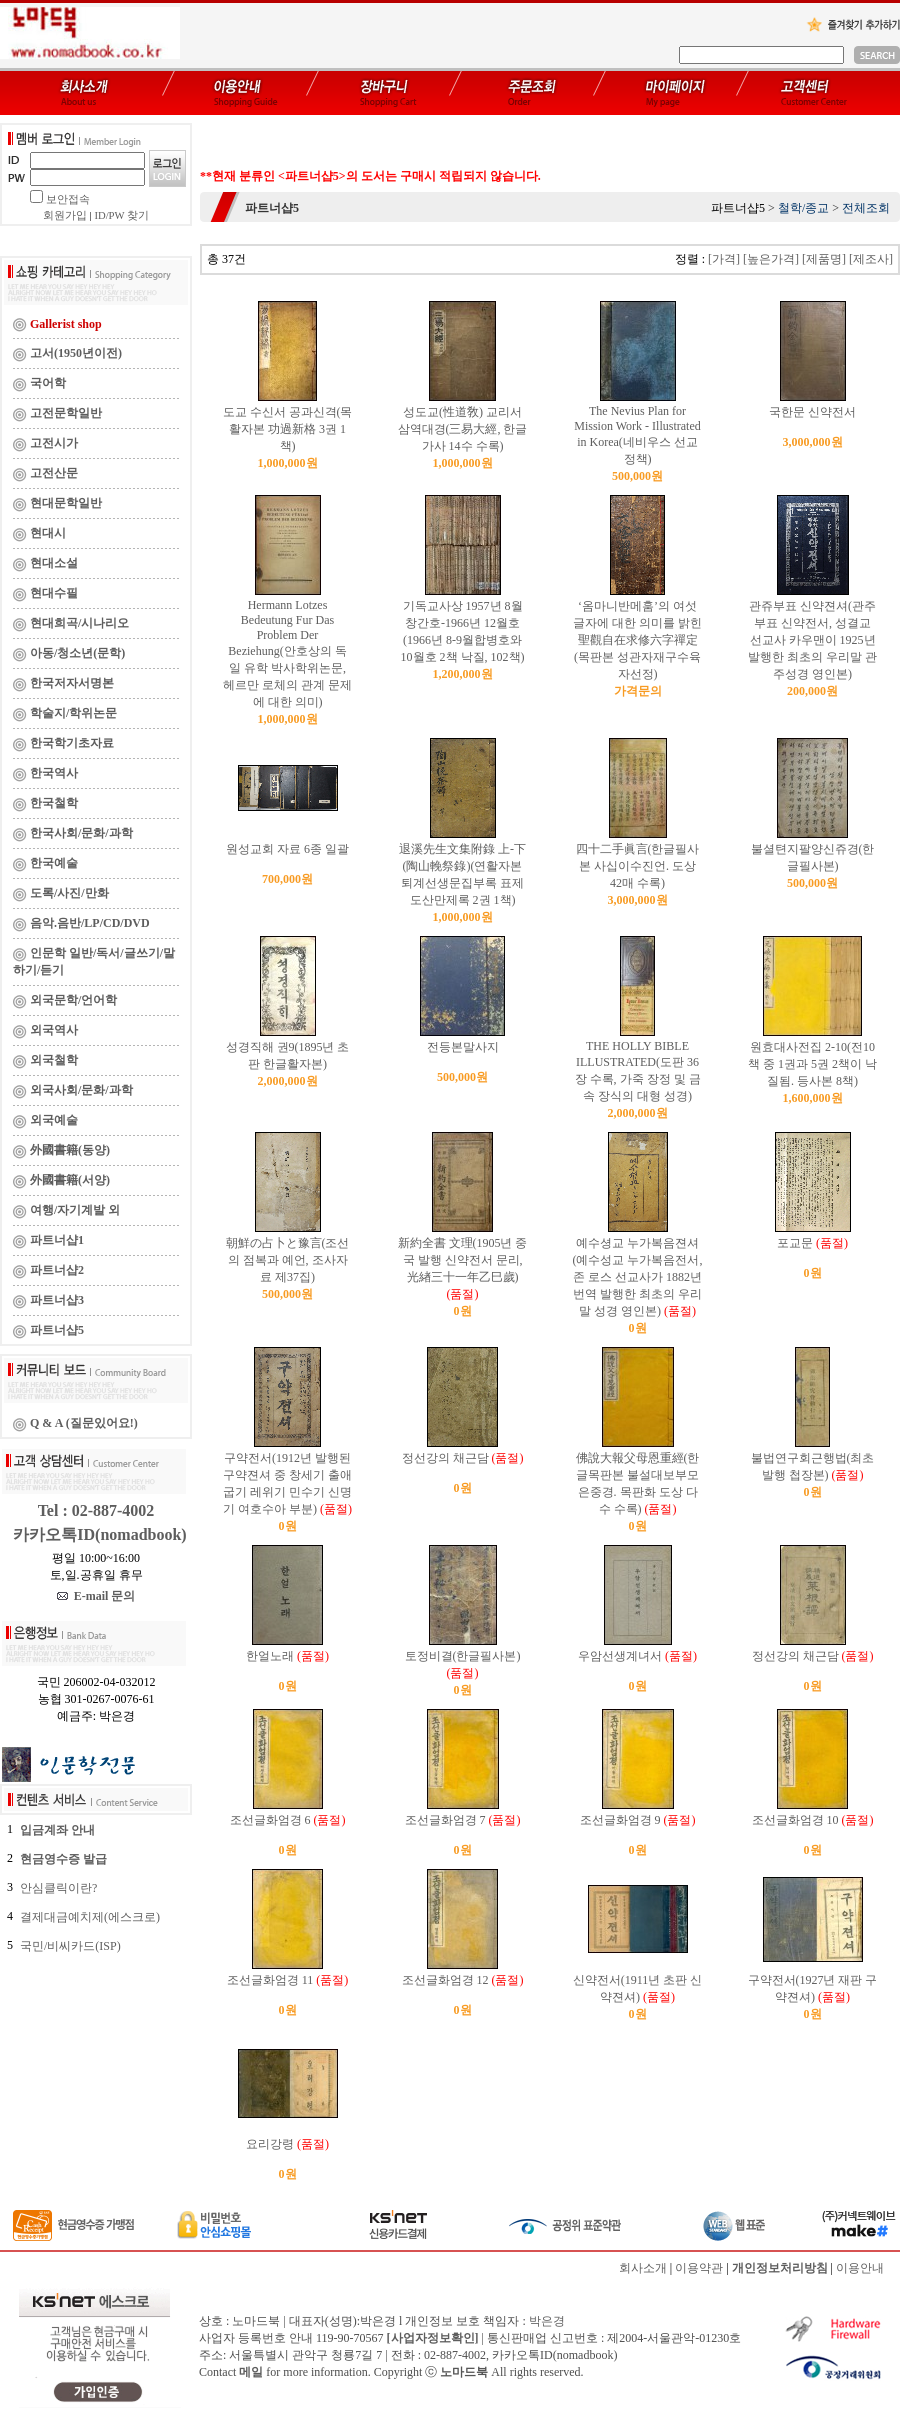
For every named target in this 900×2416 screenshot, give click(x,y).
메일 (251, 2372)
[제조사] (871, 259)
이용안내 (860, 2268)
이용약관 (699, 2268)
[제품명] (824, 259)
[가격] (724, 259)
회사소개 (643, 2268)
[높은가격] (771, 259)
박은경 (547, 2321)
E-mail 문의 (96, 1596)
